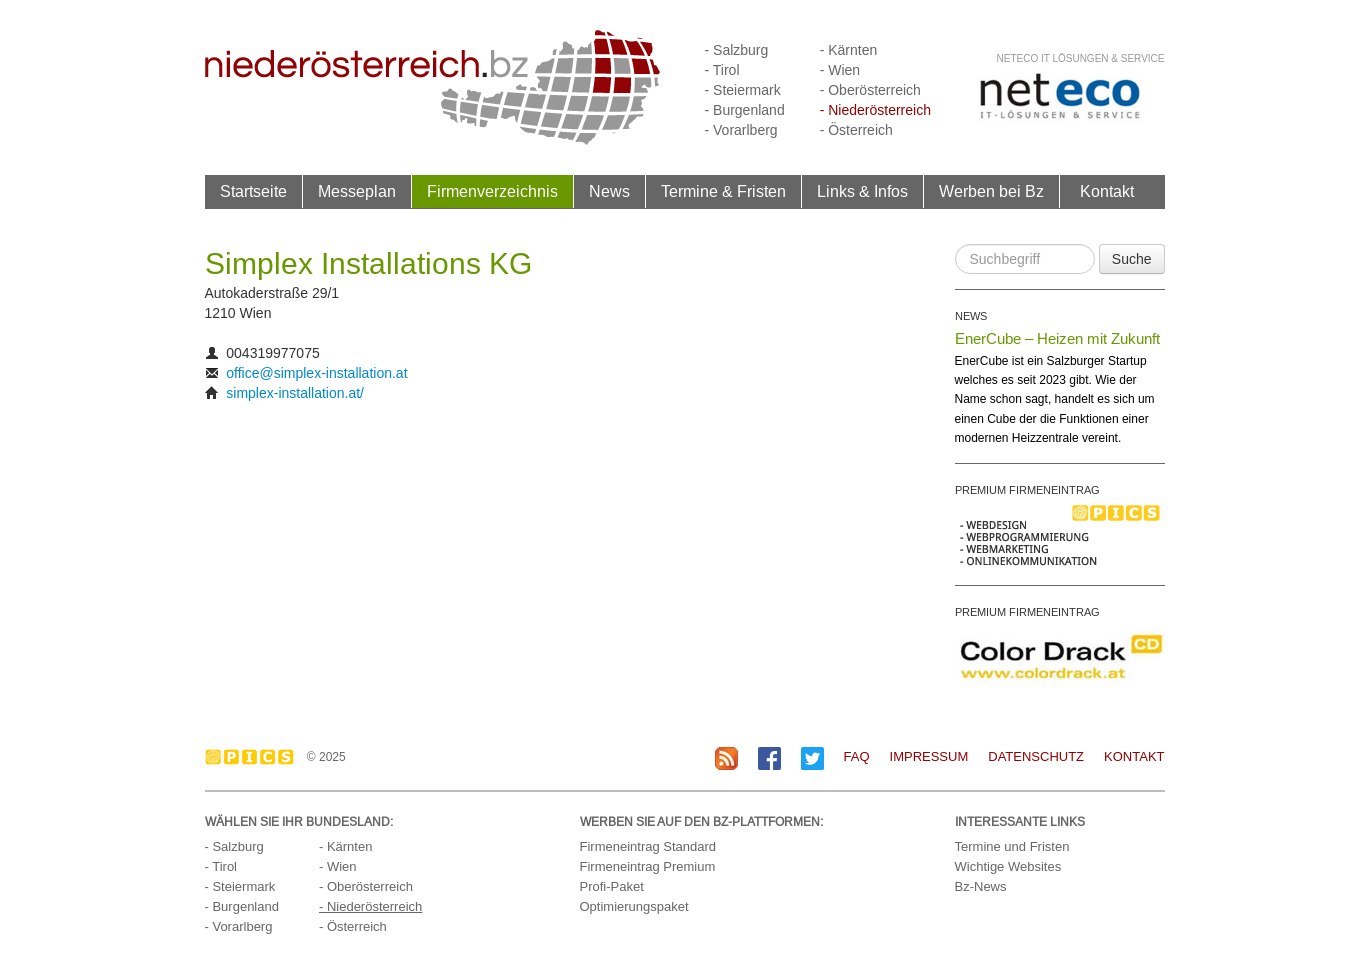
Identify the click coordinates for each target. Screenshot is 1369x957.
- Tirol (722, 70)
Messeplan (357, 191)
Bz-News (981, 886)
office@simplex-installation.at (316, 373)
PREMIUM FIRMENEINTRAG (1027, 490)
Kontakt (1107, 191)
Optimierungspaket (634, 906)
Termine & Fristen (723, 191)
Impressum (929, 756)
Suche (1132, 259)
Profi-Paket (612, 886)
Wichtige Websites (1008, 866)
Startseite (253, 191)
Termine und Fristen (1012, 846)
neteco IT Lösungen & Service (1080, 58)
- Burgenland (745, 110)
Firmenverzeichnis (492, 191)
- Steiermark (743, 90)
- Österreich (856, 130)
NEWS (971, 316)
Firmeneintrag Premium (648, 866)
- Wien (840, 70)
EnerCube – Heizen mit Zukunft (1057, 338)
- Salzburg (737, 50)
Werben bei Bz (991, 191)
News (609, 191)
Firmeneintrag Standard (648, 846)
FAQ (857, 756)
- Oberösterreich (870, 90)
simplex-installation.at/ (295, 393)
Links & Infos (862, 191)
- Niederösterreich (875, 110)
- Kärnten (849, 50)
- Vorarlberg (741, 130)
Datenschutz (1036, 756)
